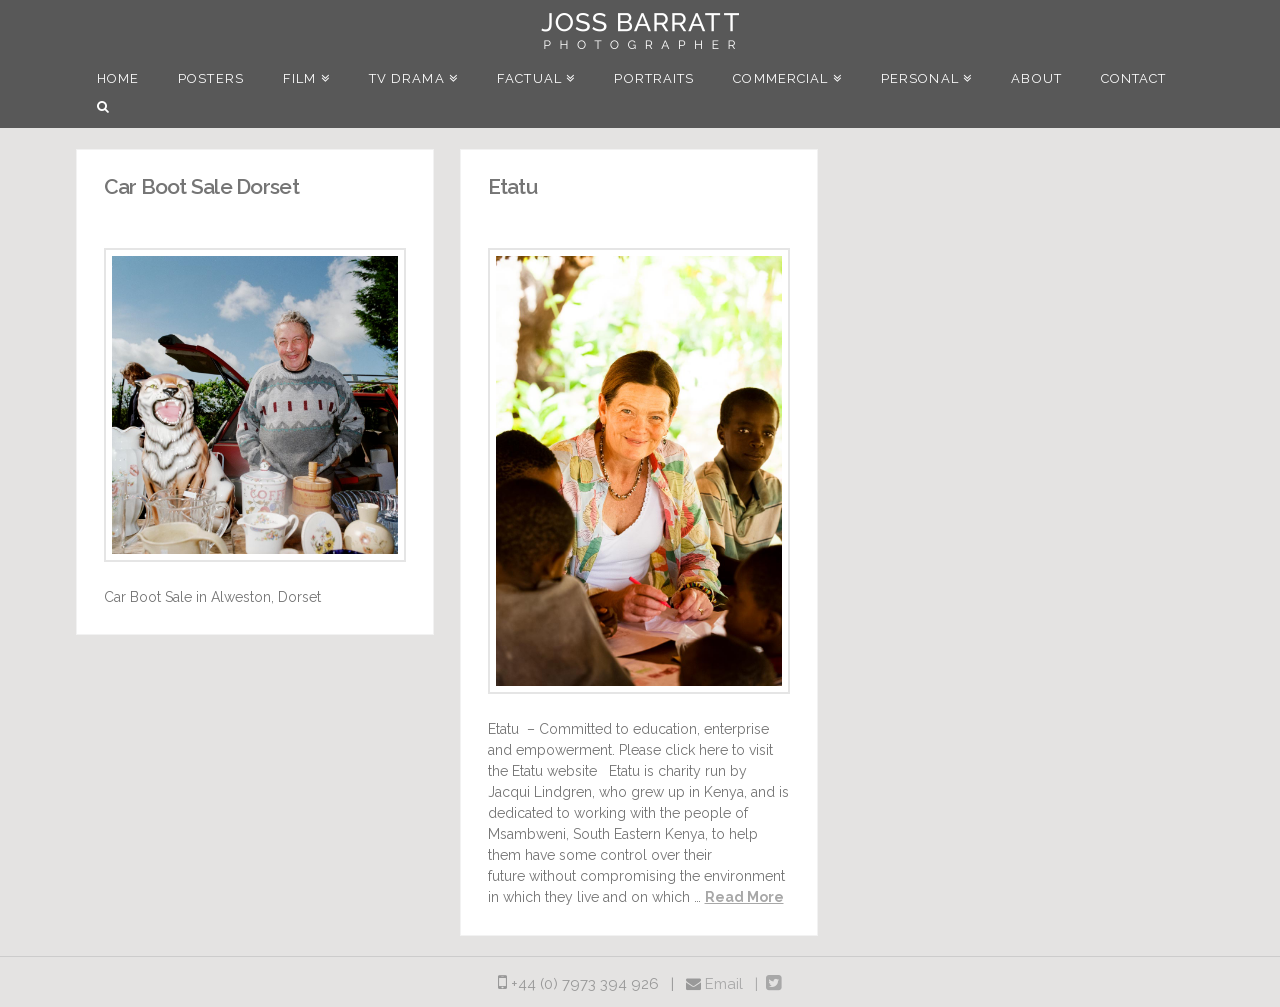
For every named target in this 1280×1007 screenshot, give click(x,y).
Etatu (512, 186)
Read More (744, 897)
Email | (735, 984)
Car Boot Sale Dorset (201, 186)
